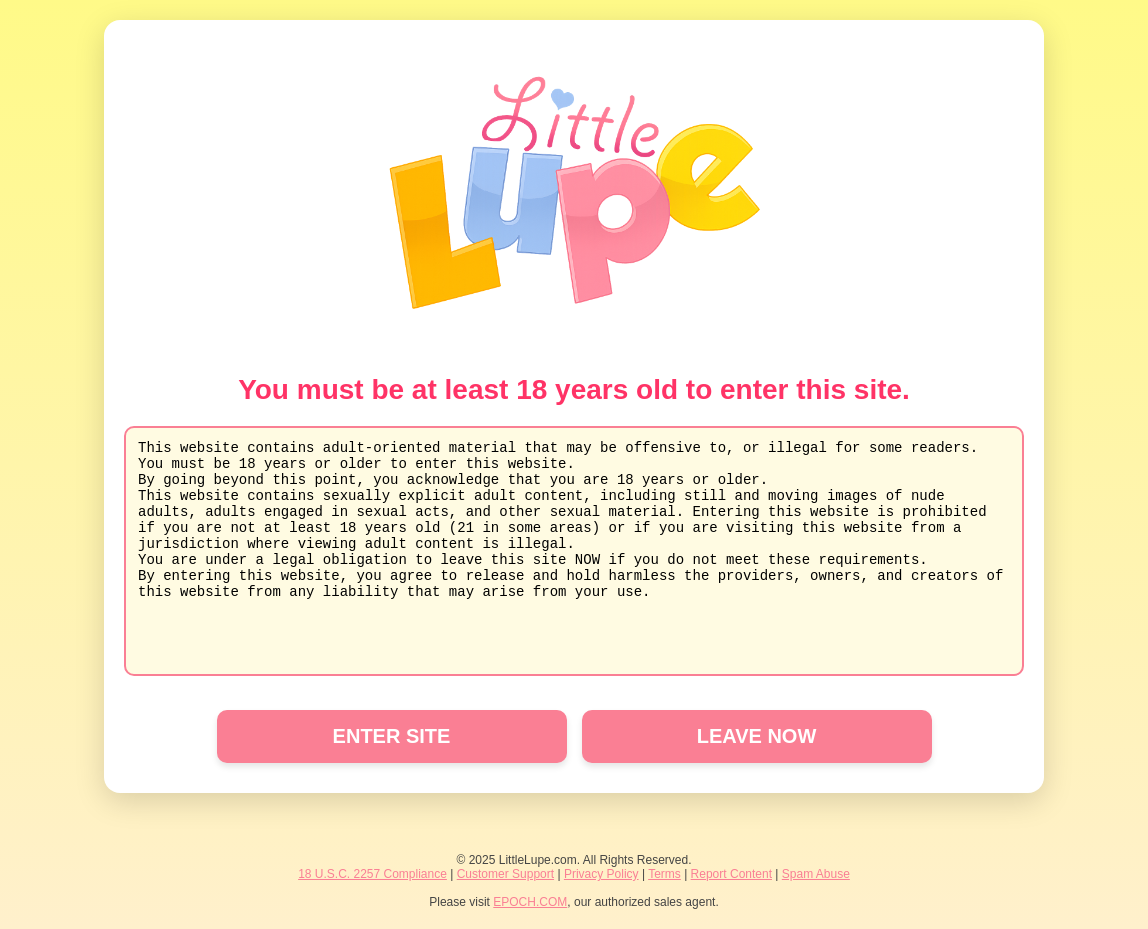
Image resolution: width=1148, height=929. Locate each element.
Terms (664, 874)
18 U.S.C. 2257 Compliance (372, 874)
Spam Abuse (816, 874)
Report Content (731, 874)
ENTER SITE (392, 736)
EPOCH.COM (530, 902)
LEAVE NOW (757, 736)
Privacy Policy (601, 874)
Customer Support (505, 874)
